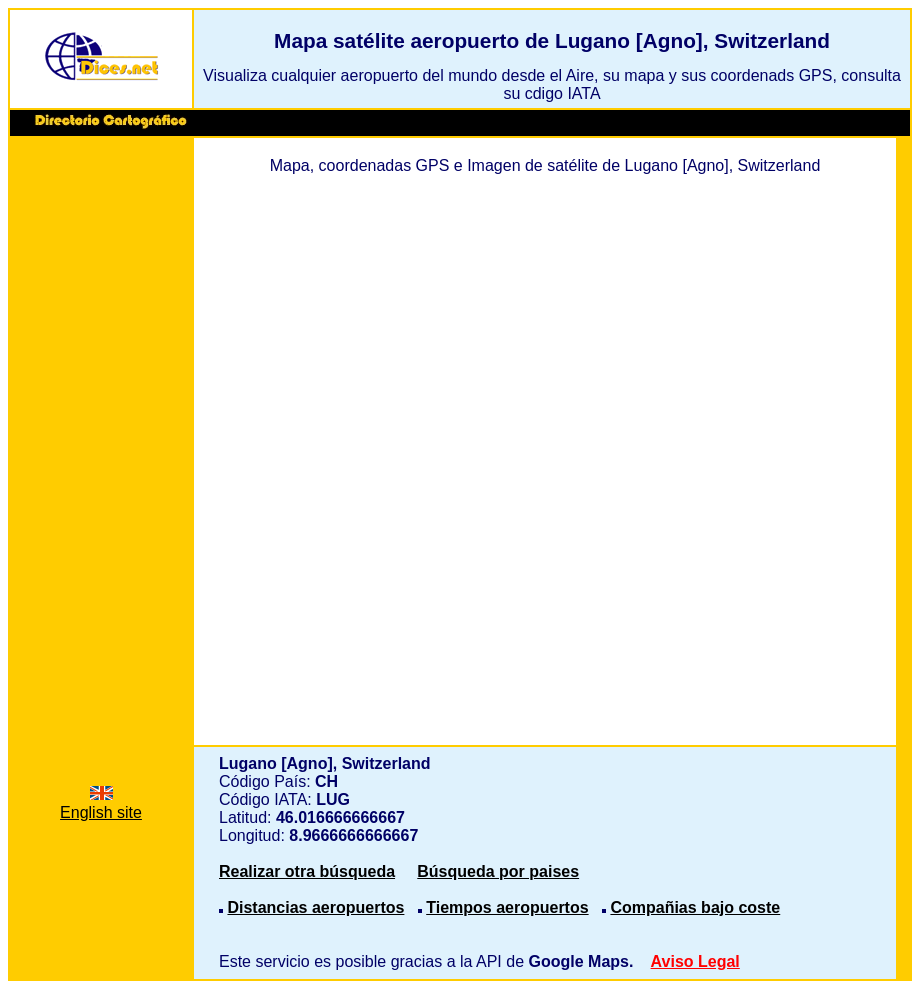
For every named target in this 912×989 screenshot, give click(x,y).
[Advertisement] (101, 448)
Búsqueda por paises (498, 871)
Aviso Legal (695, 961)
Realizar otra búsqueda (307, 871)
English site (101, 803)
